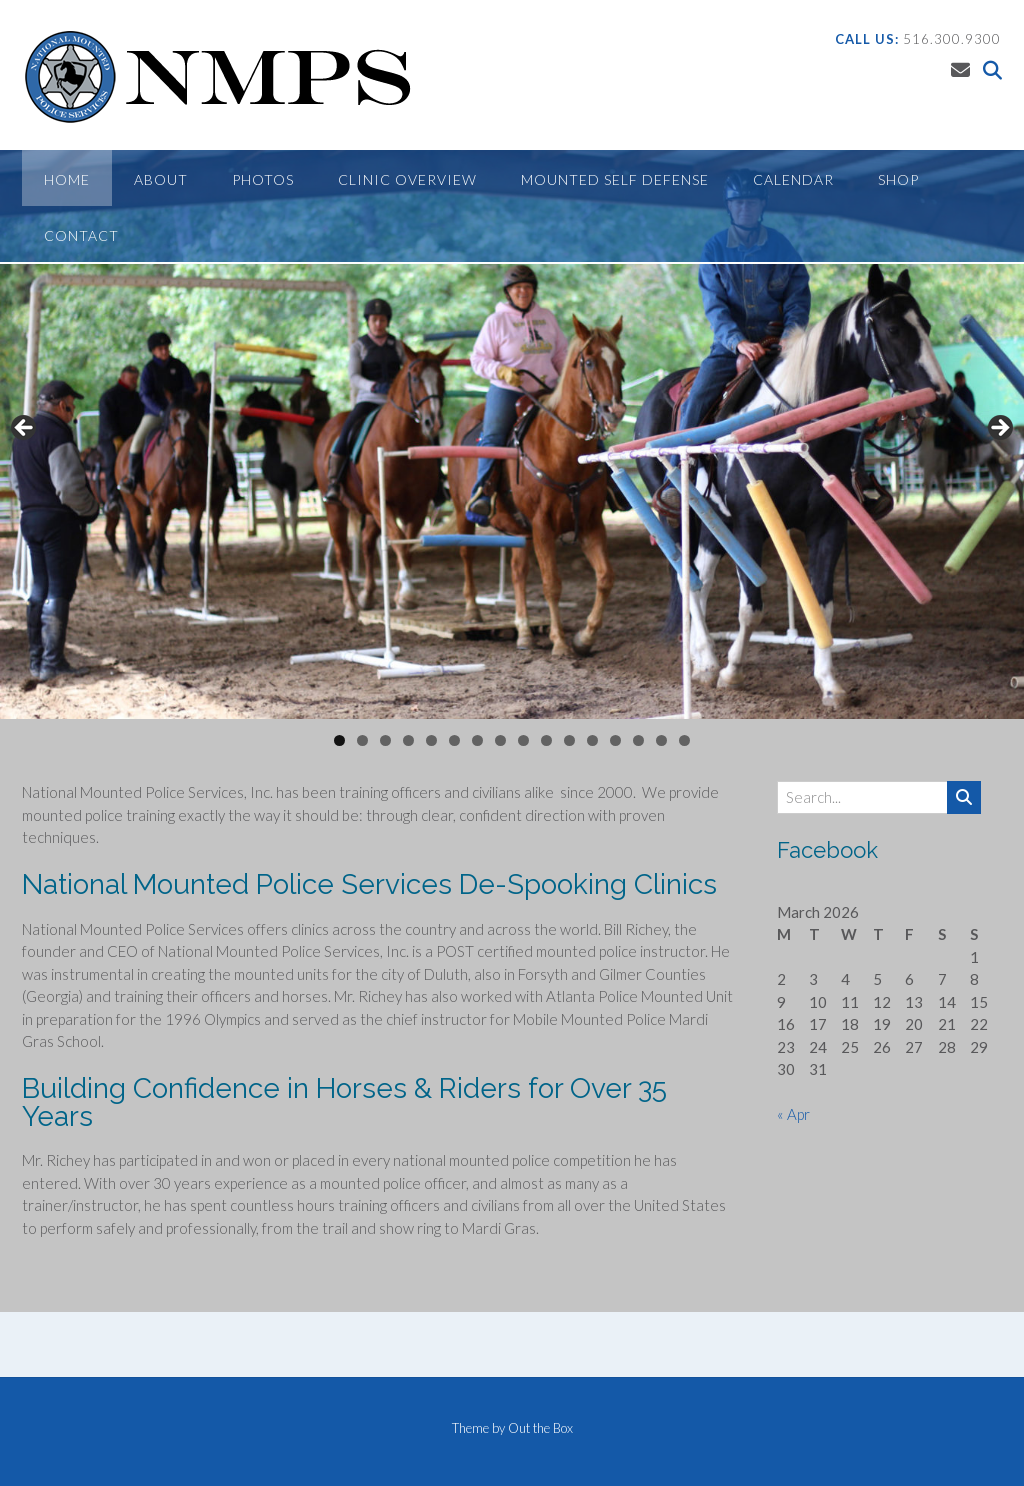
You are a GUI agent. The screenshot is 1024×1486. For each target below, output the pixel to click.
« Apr (793, 1114)
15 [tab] (662, 740)
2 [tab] (362, 740)
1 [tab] (339, 740)
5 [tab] (431, 740)
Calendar (793, 179)
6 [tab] (454, 740)
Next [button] (999, 429)
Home (67, 179)
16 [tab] (685, 740)
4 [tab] (408, 740)
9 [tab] (523, 740)
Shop (898, 179)
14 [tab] (639, 740)
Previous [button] (25, 429)
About (161, 179)
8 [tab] (500, 740)
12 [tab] (593, 740)
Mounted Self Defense (615, 179)
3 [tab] (385, 740)
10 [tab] (547, 740)
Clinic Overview (407, 179)
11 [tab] (570, 740)
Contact (81, 235)
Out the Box (540, 1428)
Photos (263, 179)
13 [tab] (616, 740)
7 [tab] (477, 740)
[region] (512, 434)
